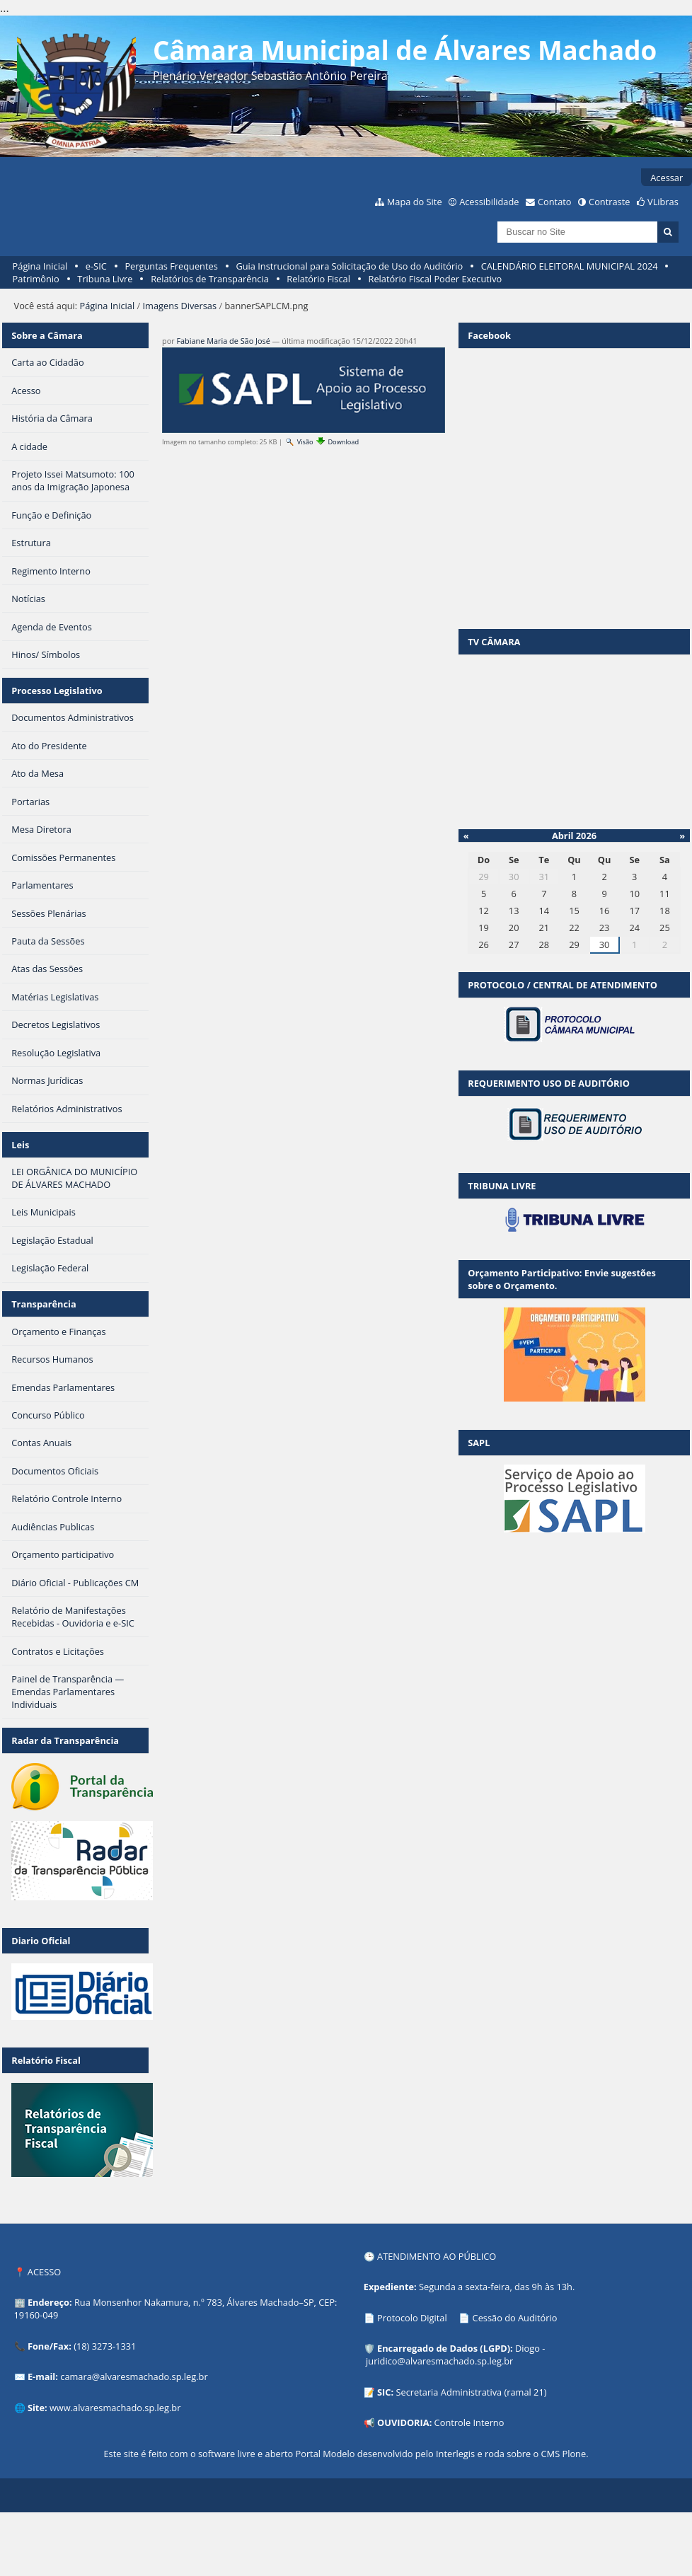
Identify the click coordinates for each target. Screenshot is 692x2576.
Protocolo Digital (412, 2317)
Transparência (43, 1304)
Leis (20, 1144)
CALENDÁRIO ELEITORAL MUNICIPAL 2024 (569, 266)
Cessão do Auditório (515, 2317)
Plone (574, 2453)
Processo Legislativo (56, 690)
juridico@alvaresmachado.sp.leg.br (439, 2361)
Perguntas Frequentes (171, 266)
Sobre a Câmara (47, 335)
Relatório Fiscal (318, 278)
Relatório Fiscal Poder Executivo (435, 278)
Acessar (666, 177)
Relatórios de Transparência (210, 278)
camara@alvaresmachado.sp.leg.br (133, 2376)
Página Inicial (40, 266)
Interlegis (455, 2453)
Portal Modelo (324, 2453)
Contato (555, 201)
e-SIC (96, 266)
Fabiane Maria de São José (223, 340)
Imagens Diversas (180, 305)
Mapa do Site (414, 201)
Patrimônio (36, 278)
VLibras (663, 201)
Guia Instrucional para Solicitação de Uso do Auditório (349, 266)
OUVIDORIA (403, 2422)
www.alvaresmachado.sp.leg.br (115, 2407)
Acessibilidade (489, 201)
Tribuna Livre (104, 278)
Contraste (609, 201)
